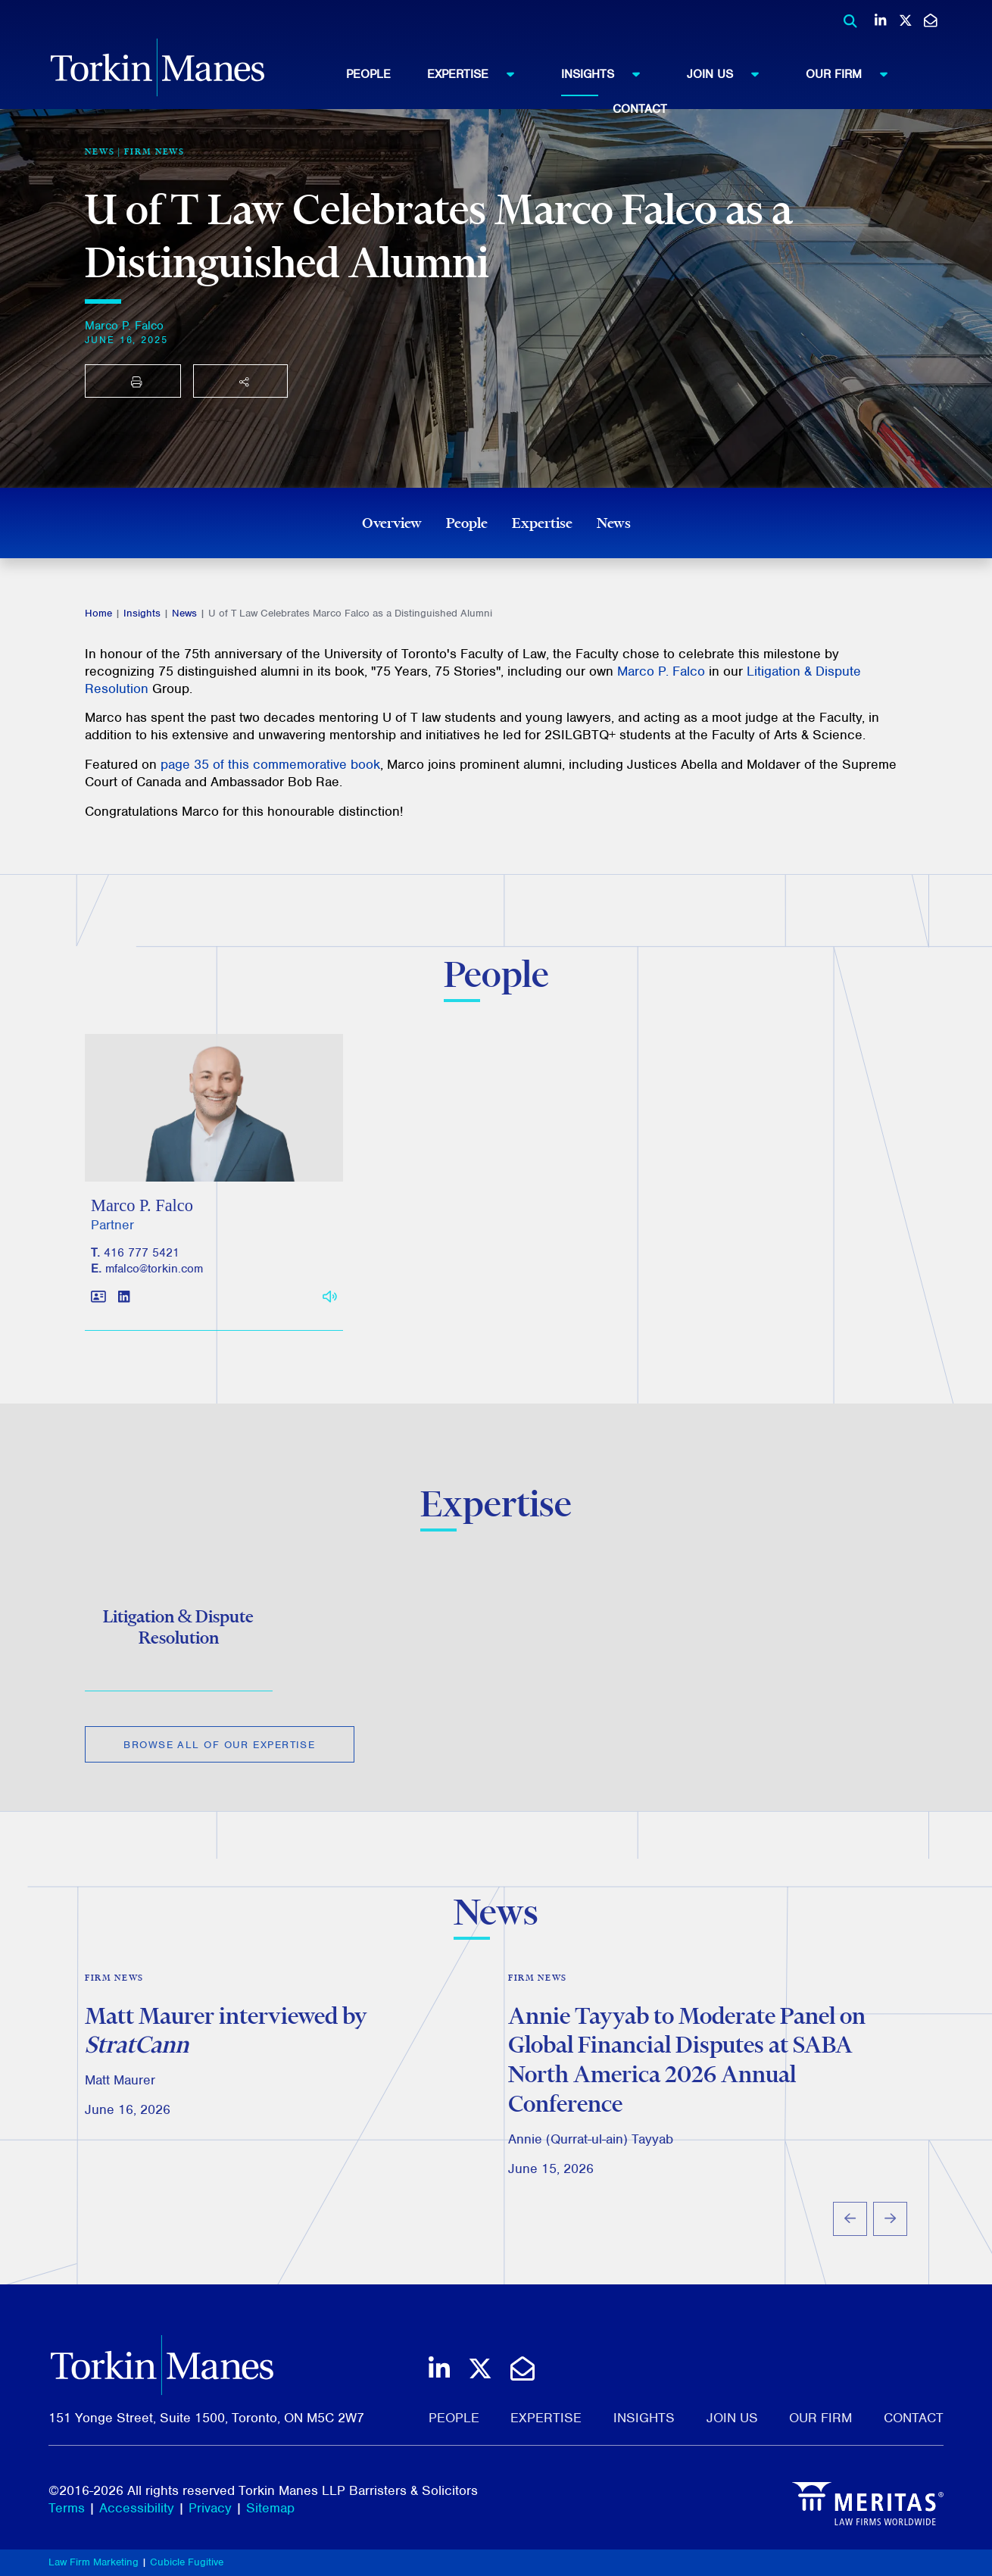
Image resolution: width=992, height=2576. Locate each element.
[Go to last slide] (850, 2240)
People (368, 74)
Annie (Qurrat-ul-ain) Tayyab (590, 2160)
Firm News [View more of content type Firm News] (154, 151)
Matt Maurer (120, 2102)
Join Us (730, 73)
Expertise (478, 73)
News (614, 523)
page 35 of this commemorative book (270, 764)
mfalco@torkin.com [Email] (154, 1292)
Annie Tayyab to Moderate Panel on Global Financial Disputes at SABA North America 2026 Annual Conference (687, 2080)
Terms (66, 2508)
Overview (392, 523)
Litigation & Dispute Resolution (178, 1644)
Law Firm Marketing (93, 2562)
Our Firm (854, 73)
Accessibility (136, 2508)
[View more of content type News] (100, 151)
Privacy (210, 2508)
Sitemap (270, 2508)
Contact (640, 109)
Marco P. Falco (124, 325)
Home (98, 613)
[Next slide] (890, 2240)
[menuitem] (386, 74)
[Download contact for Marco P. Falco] (98, 1321)
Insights (607, 73)
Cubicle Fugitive (186, 2562)
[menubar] (640, 87)
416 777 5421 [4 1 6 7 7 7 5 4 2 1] (141, 1276)
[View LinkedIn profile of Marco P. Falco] (123, 1321)
